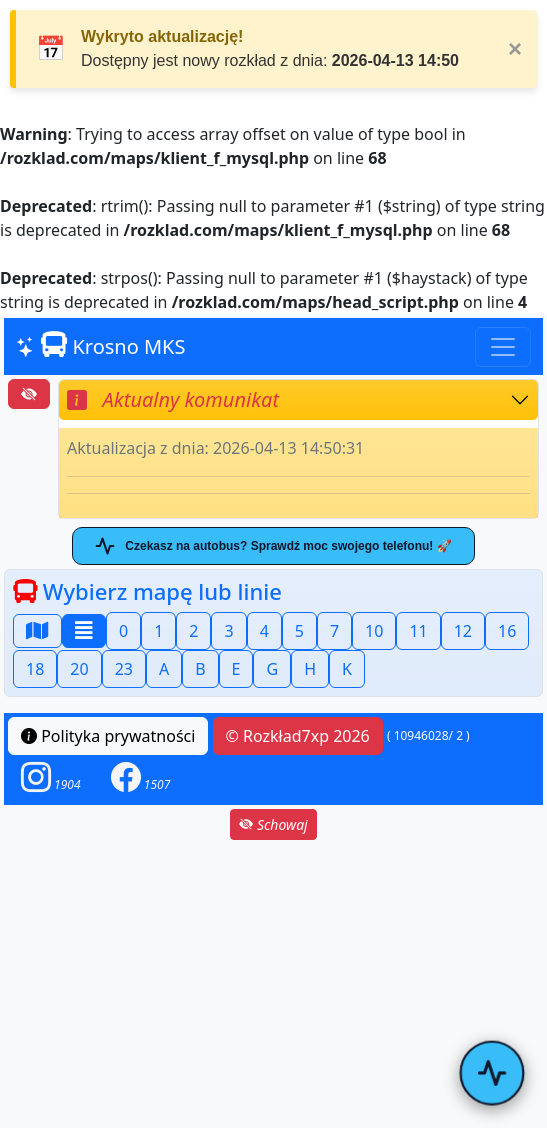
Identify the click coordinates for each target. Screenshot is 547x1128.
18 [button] (35, 669)
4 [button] (264, 631)
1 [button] (158, 631)
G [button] (272, 669)
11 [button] (418, 631)
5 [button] (299, 631)
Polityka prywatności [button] (108, 736)
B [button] (200, 669)
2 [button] (193, 631)
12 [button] (463, 631)
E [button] (236, 669)
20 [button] (79, 669)
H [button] (310, 669)
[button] (51, 777)
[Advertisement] (273, 984)
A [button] (164, 669)
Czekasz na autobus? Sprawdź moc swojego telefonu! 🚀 (273, 546)
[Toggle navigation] (503, 347)
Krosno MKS (100, 345)
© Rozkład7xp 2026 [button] (298, 736)
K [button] (347, 669)
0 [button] (123, 631)
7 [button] (334, 631)
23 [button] (124, 669)
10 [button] (374, 631)
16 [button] (507, 631)
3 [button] (228, 631)
